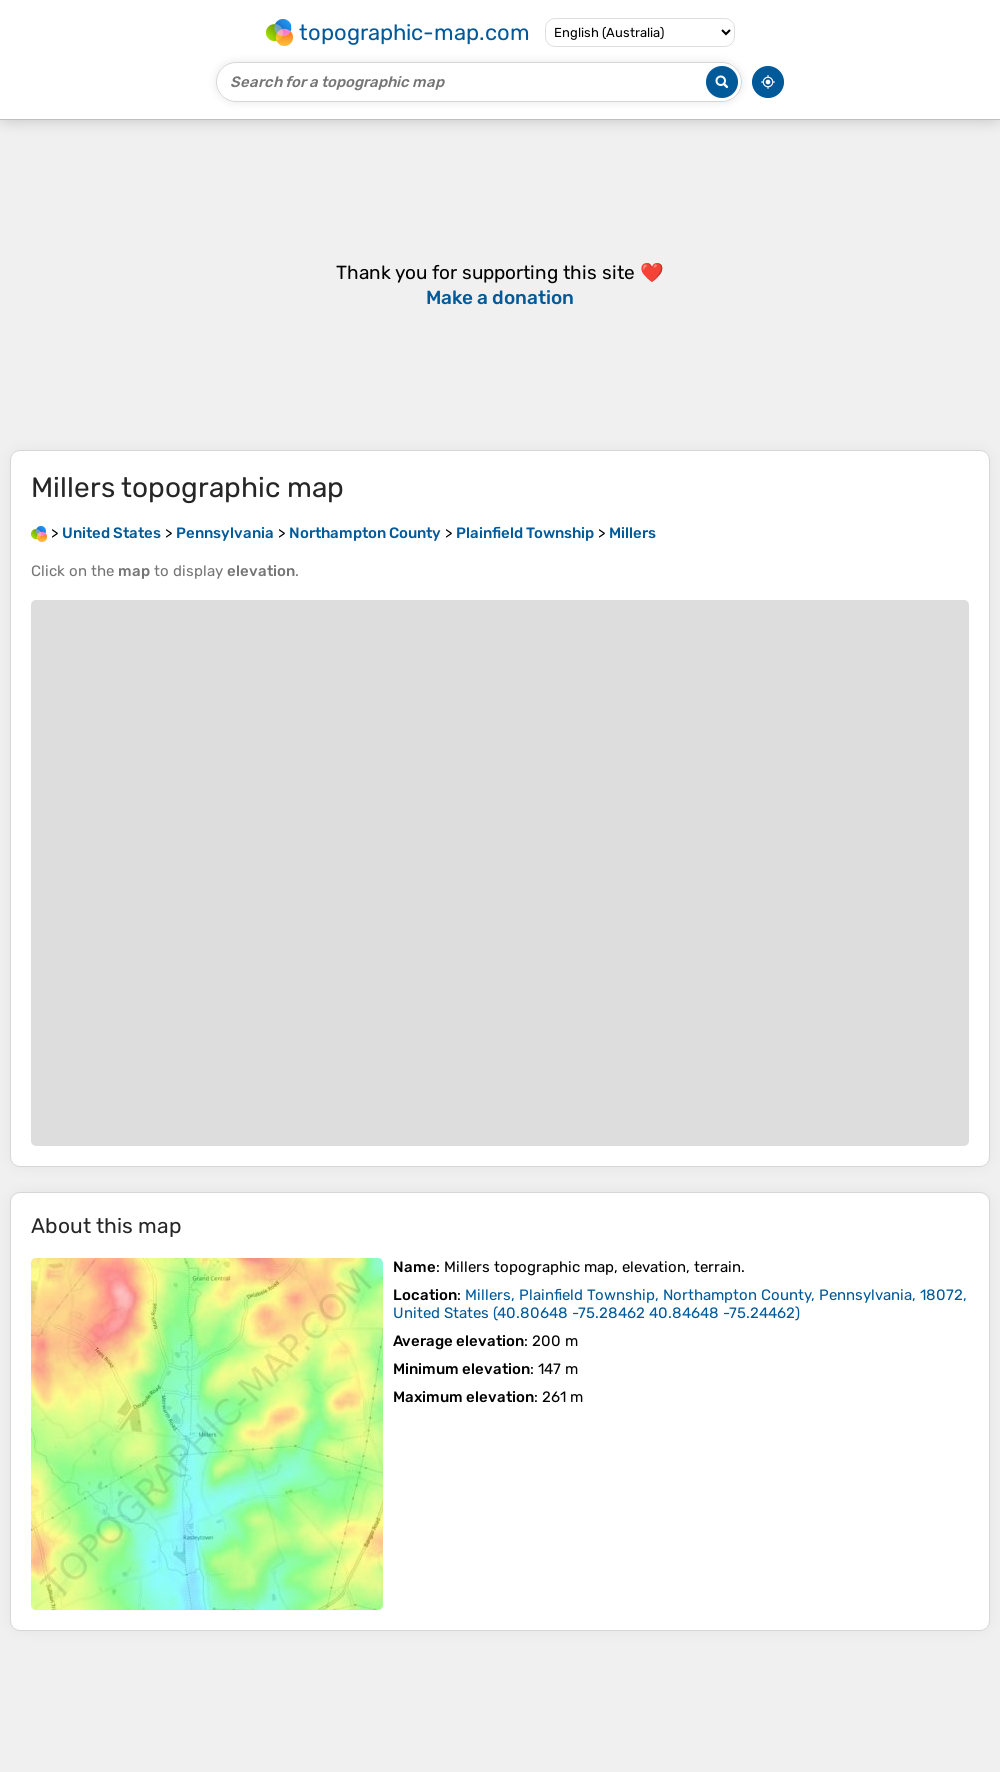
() (680, 1304)
